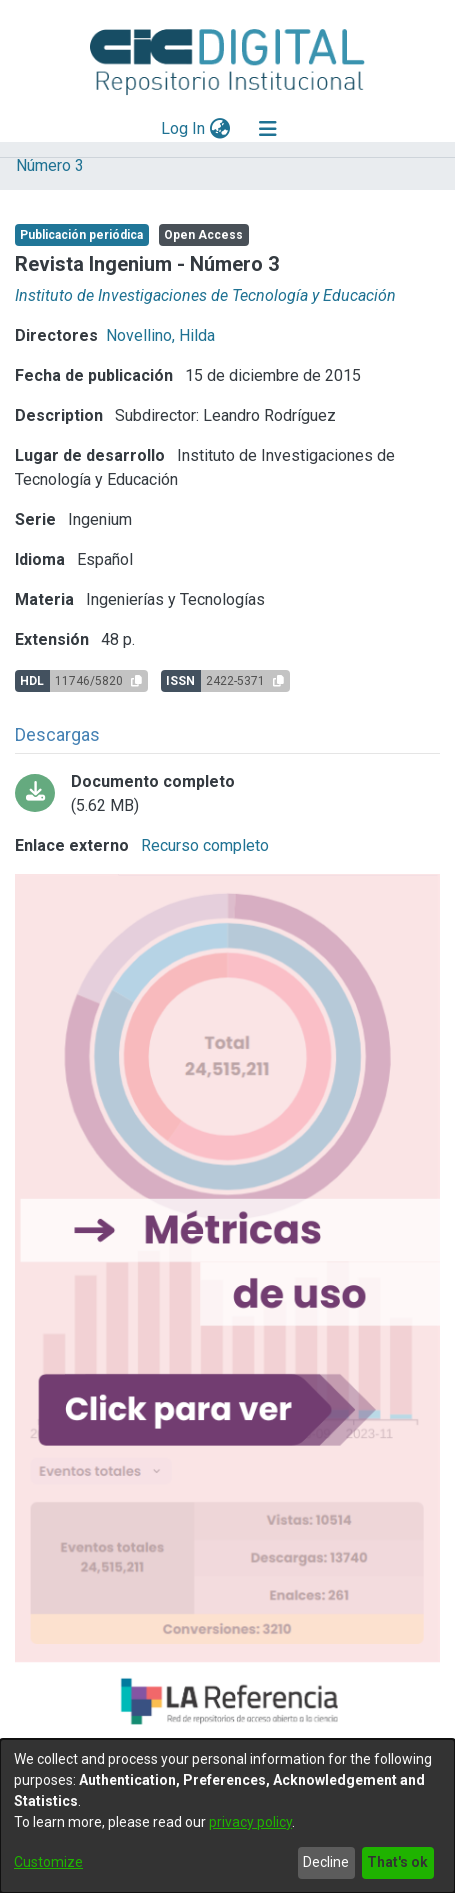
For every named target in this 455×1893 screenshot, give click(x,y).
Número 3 (50, 165)
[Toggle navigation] (268, 129)
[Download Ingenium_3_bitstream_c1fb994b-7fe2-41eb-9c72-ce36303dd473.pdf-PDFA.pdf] (227, 794)
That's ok (397, 1862)
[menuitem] (219, 129)
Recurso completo (203, 845)
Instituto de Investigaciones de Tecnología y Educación (205, 295)
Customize (48, 1862)
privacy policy (250, 1822)
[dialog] (227, 1816)
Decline (326, 1862)
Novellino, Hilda (160, 335)
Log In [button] (184, 128)
